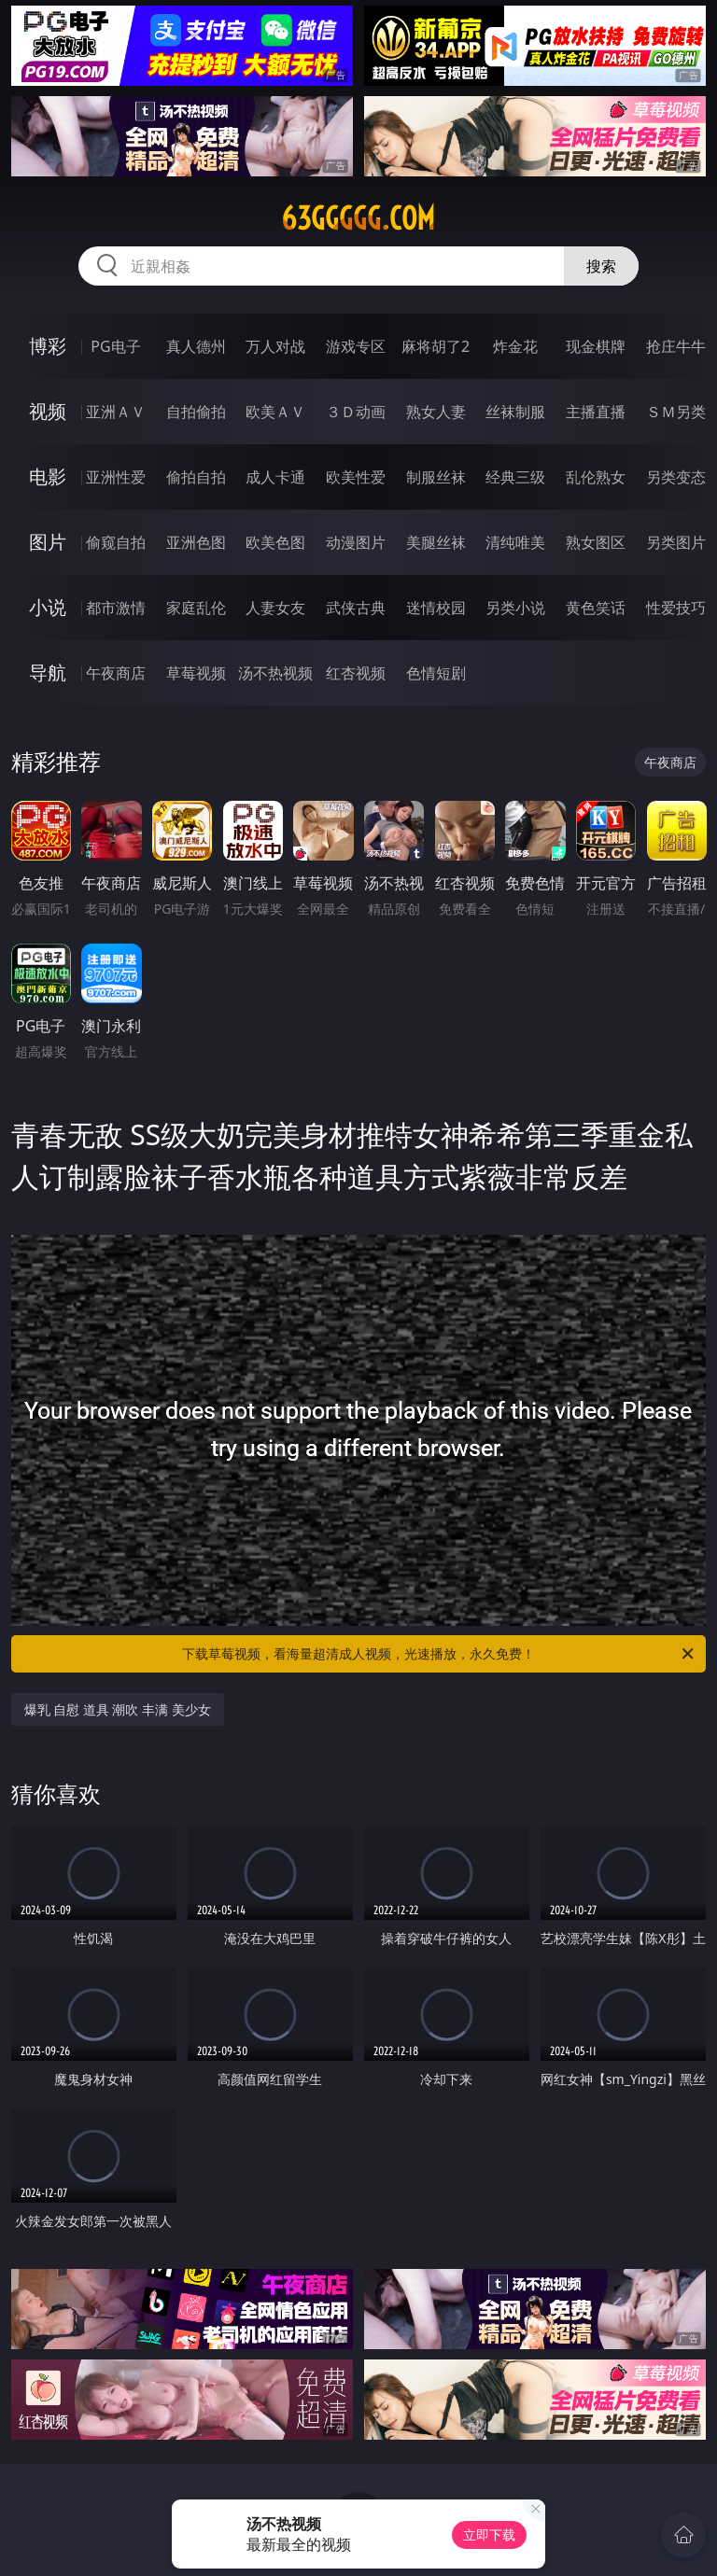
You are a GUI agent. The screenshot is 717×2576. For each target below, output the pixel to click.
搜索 (601, 266)
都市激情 (116, 607)
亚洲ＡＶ (116, 411)
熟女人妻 (436, 411)
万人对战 (275, 346)
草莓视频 (196, 673)
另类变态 (676, 477)
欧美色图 (275, 542)
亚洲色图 (196, 542)
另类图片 (676, 542)
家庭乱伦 (196, 607)
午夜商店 (116, 673)
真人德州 (196, 346)
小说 (47, 607)
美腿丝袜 (436, 542)
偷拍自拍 (196, 477)
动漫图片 (356, 542)
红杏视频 (356, 673)
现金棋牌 (596, 346)
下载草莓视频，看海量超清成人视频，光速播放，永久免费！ (439, 1654)
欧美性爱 (356, 477)
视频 (47, 411)
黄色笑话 (596, 607)
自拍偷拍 (196, 411)
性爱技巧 (676, 607)
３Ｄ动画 (356, 411)
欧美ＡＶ (275, 411)
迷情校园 (436, 607)
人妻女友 (275, 607)
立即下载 (489, 2534)
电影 (47, 476)
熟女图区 (596, 542)
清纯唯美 (515, 542)
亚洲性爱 (116, 477)
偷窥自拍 (116, 542)
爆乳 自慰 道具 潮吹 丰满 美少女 (117, 1709)
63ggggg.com (358, 218)
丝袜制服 (515, 411)
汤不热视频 (275, 673)
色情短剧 (436, 673)
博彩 (47, 345)
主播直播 (596, 411)
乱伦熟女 (596, 477)
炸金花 (515, 346)
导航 (47, 672)
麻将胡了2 (435, 346)
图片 (47, 541)
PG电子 (115, 346)
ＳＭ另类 (676, 411)
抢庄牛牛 (676, 346)
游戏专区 (356, 346)
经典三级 (515, 477)
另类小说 (515, 607)
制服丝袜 (436, 477)
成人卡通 (275, 477)
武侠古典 (356, 607)
